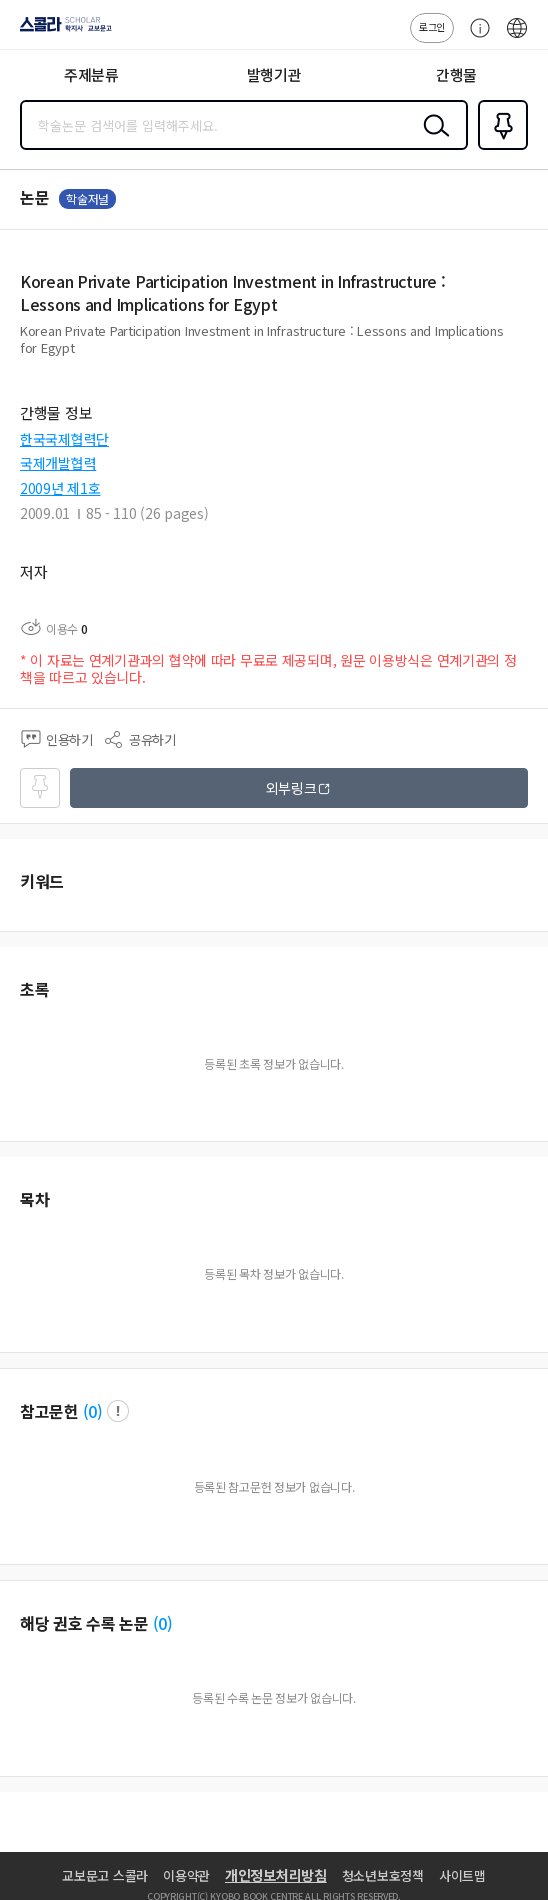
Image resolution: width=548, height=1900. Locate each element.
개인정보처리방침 (276, 1875)
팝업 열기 (118, 1411)
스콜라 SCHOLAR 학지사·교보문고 (60, 31)
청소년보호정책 (383, 1875)
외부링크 (291, 788)
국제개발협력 (58, 463)
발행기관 (274, 74)
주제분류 (91, 74)
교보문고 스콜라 (105, 1875)
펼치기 (523, 356)
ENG (517, 38)
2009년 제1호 (60, 488)
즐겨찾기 (499, 148)
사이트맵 (462, 1875)
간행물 (456, 74)
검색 (432, 141)
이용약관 (186, 1875)
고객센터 (475, 38)
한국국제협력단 (64, 439)
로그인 (432, 26)
